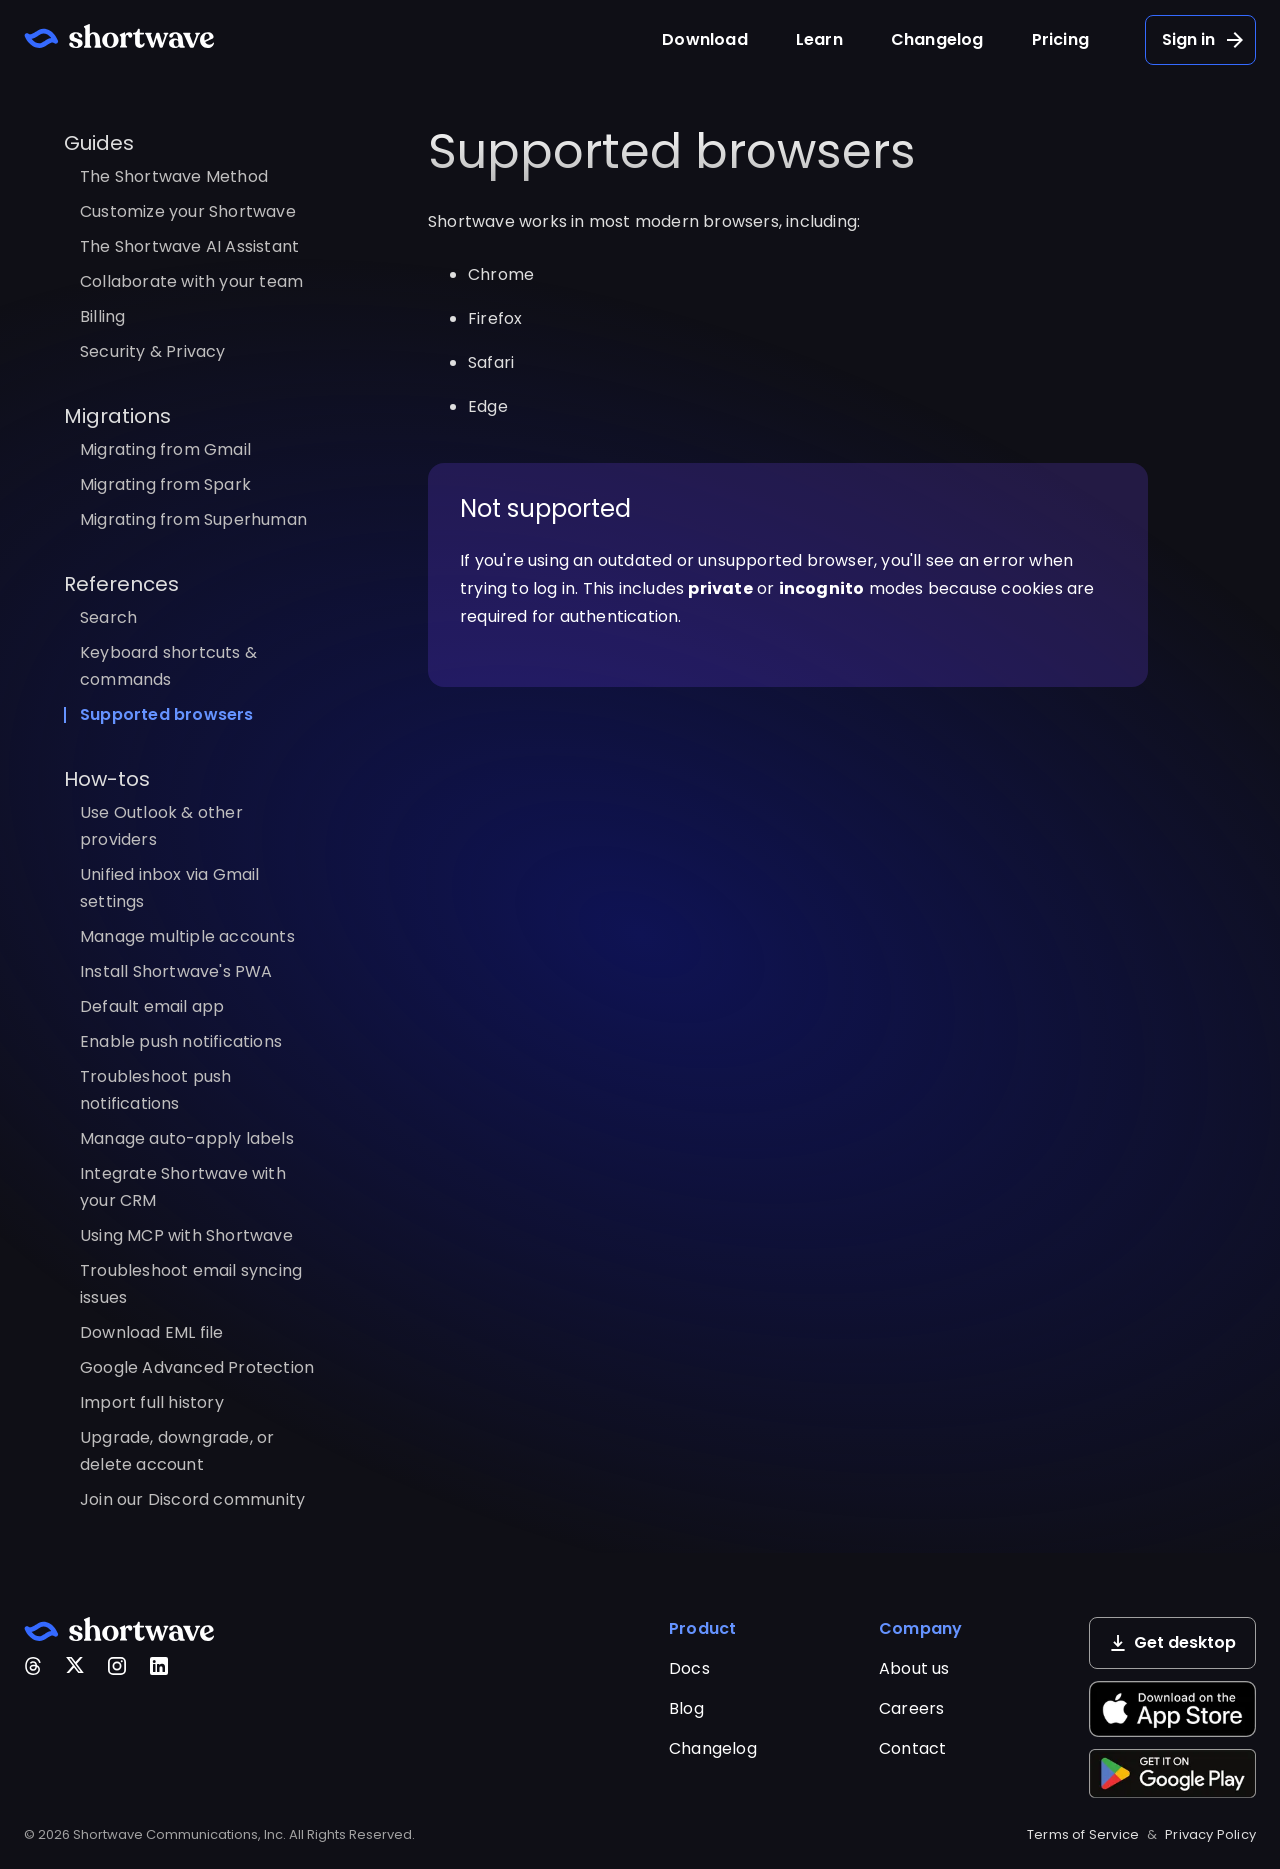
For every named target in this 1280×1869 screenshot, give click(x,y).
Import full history (152, 1402)
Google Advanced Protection (197, 1367)
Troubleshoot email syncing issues (191, 1284)
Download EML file (151, 1332)
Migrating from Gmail (165, 449)
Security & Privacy (153, 351)
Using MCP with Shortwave (186, 1235)
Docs (689, 1668)
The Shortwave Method (174, 176)
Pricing (1060, 39)
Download (705, 39)
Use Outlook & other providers (161, 826)
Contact (912, 1748)
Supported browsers (167, 714)
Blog (686, 1708)
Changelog (937, 39)
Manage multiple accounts (187, 936)
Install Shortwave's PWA (176, 971)
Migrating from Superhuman (193, 519)
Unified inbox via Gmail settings (170, 888)
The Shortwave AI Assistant (189, 246)
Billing (102, 316)
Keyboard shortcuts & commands (168, 666)
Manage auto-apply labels (187, 1138)
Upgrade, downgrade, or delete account (177, 1451)
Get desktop (1173, 1642)
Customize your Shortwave (188, 211)
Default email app (152, 1006)
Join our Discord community (192, 1499)
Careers (911, 1708)
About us (914, 1668)
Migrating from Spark (165, 484)
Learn (819, 39)
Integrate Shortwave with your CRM (183, 1187)
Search (108, 617)
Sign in (1204, 40)
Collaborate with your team (191, 281)
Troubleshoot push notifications (155, 1090)
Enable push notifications (181, 1041)
